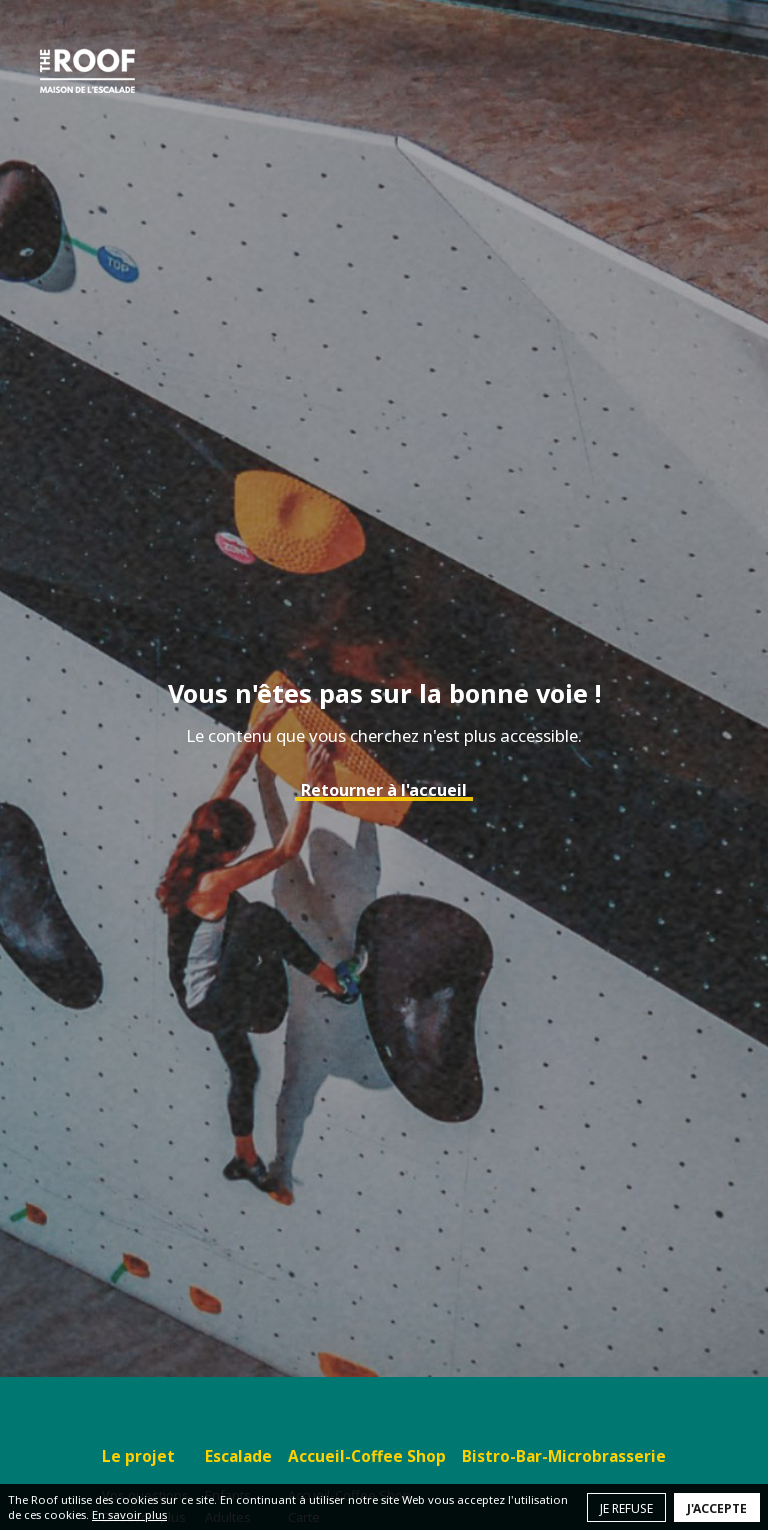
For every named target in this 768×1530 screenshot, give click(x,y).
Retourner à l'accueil (384, 790)
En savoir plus (129, 1514)
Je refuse (626, 1508)
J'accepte (717, 1508)
